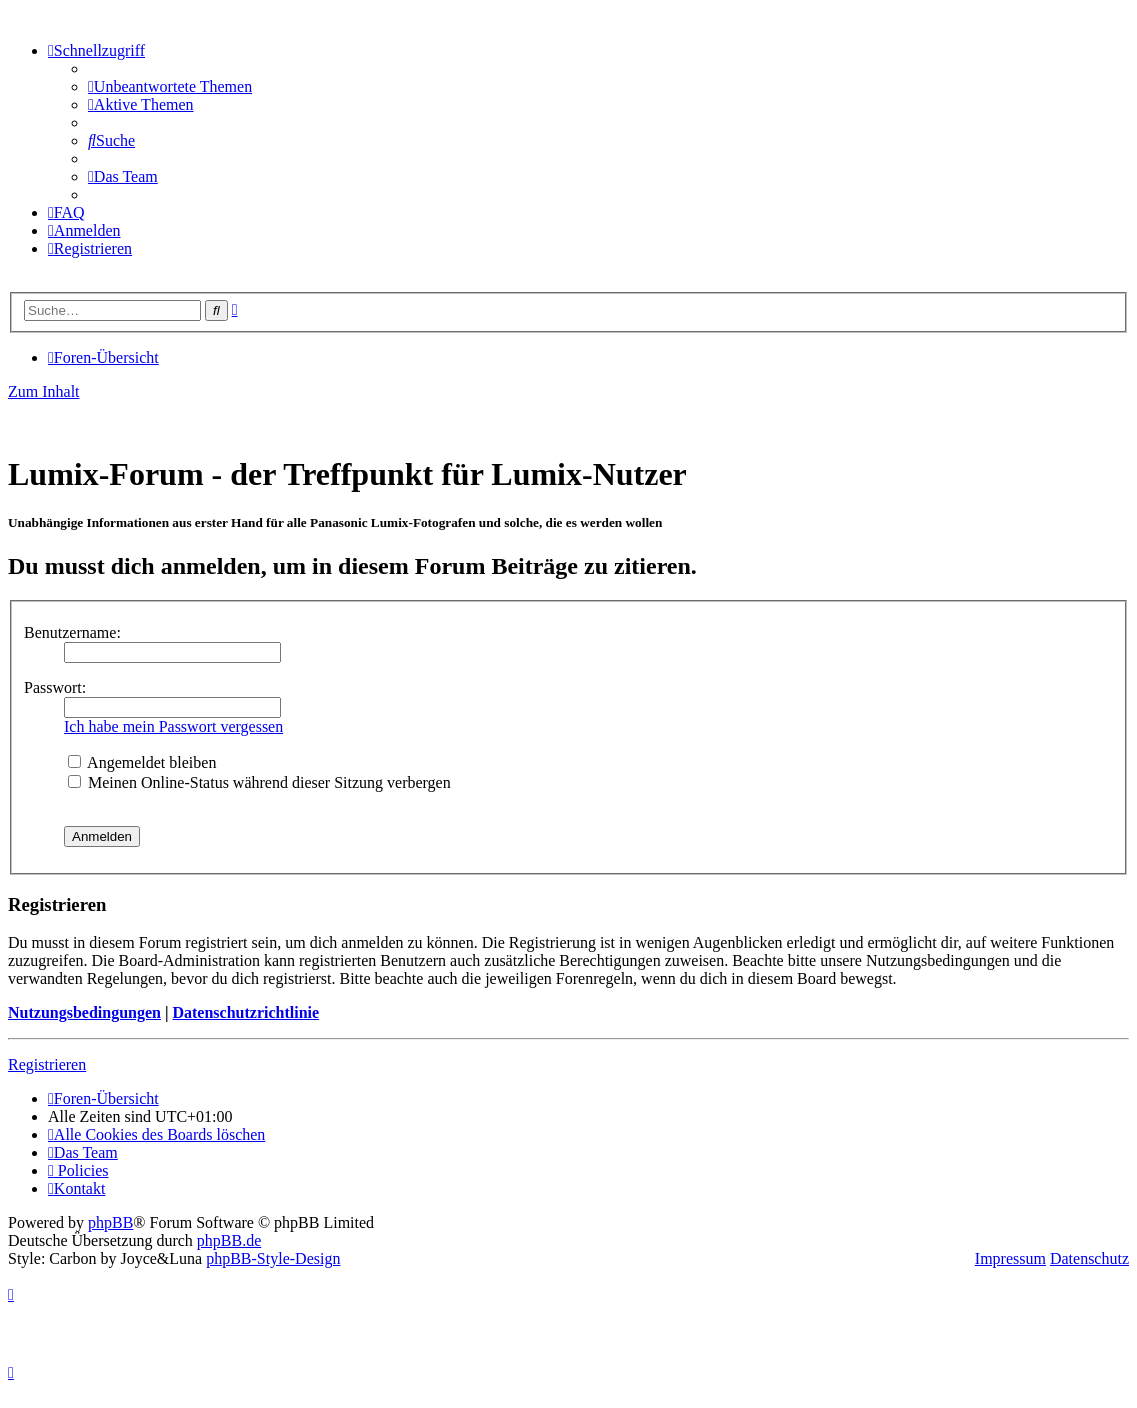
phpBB (110, 1222)
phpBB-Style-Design (273, 1258)
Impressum (1010, 1258)
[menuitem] (170, 86)
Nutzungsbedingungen (84, 1012)
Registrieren (47, 1064)
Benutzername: (72, 632)
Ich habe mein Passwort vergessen (173, 726)
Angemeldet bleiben (142, 762)
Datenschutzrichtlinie (245, 1012)
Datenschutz (1089, 1258)
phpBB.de (229, 1240)
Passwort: (55, 687)
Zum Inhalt (44, 391)
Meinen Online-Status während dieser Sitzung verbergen (259, 782)
